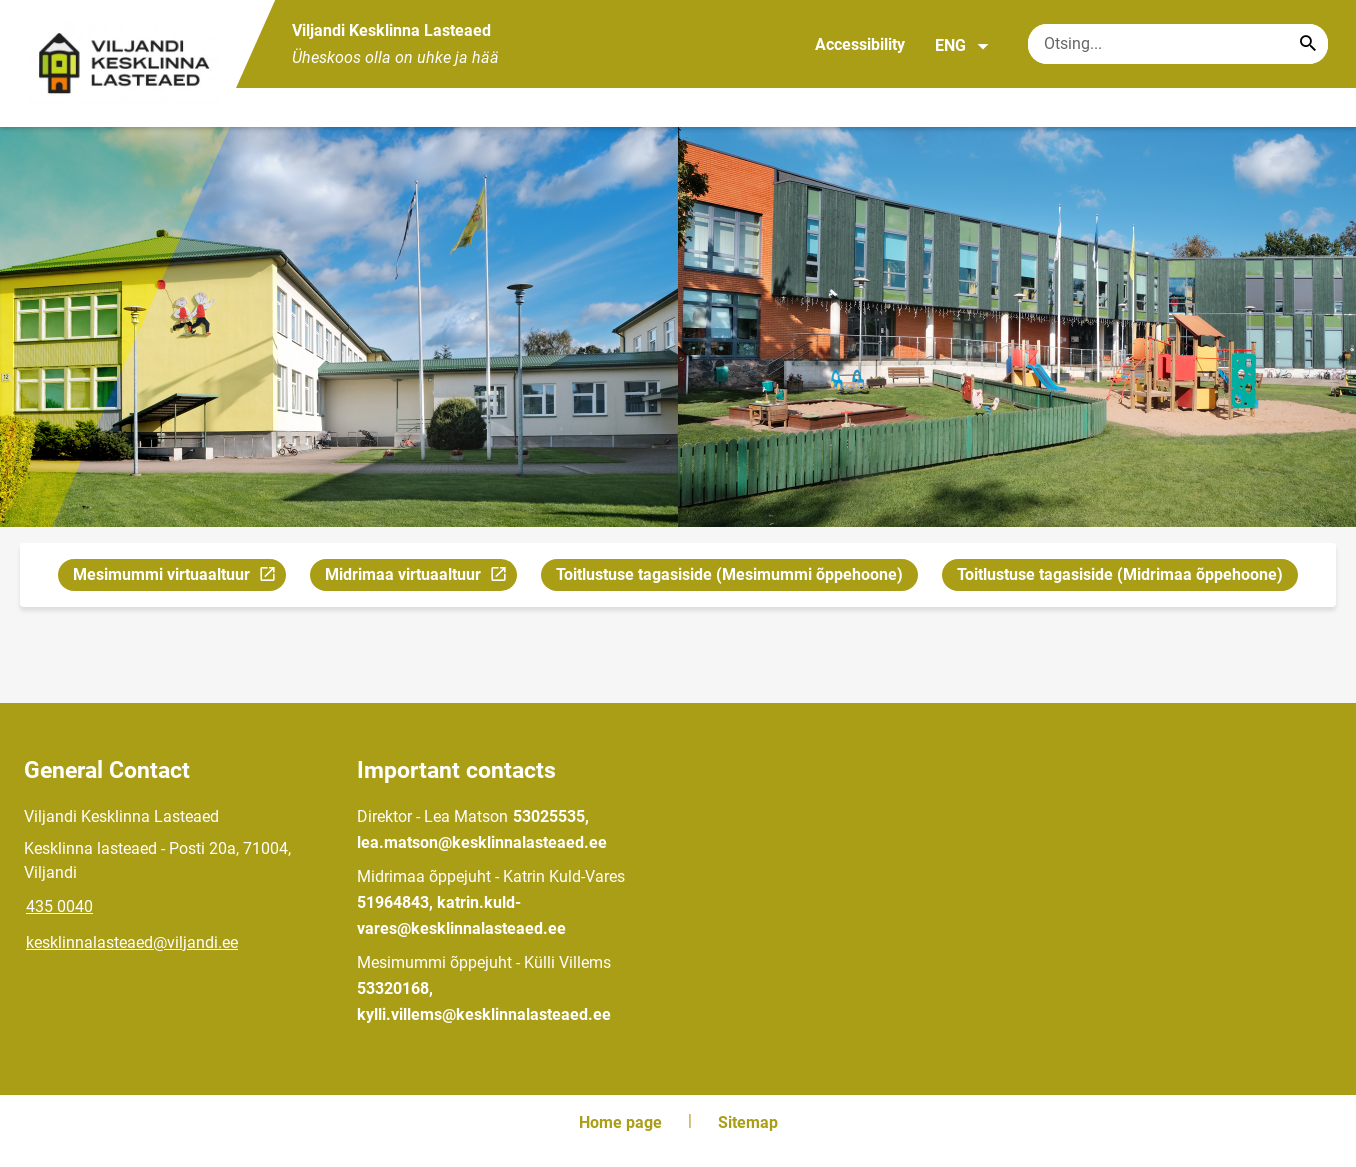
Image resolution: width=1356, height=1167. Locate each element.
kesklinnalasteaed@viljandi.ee (132, 942)
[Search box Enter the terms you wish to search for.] (1178, 44)
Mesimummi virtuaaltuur (176, 577)
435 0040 (59, 906)
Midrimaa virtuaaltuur (420, 577)
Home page (620, 1122)
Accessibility (860, 44)
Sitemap (748, 1122)
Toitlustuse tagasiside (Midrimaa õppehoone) (1120, 574)
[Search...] (1308, 44)
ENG (962, 46)
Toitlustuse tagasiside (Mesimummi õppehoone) (729, 574)
